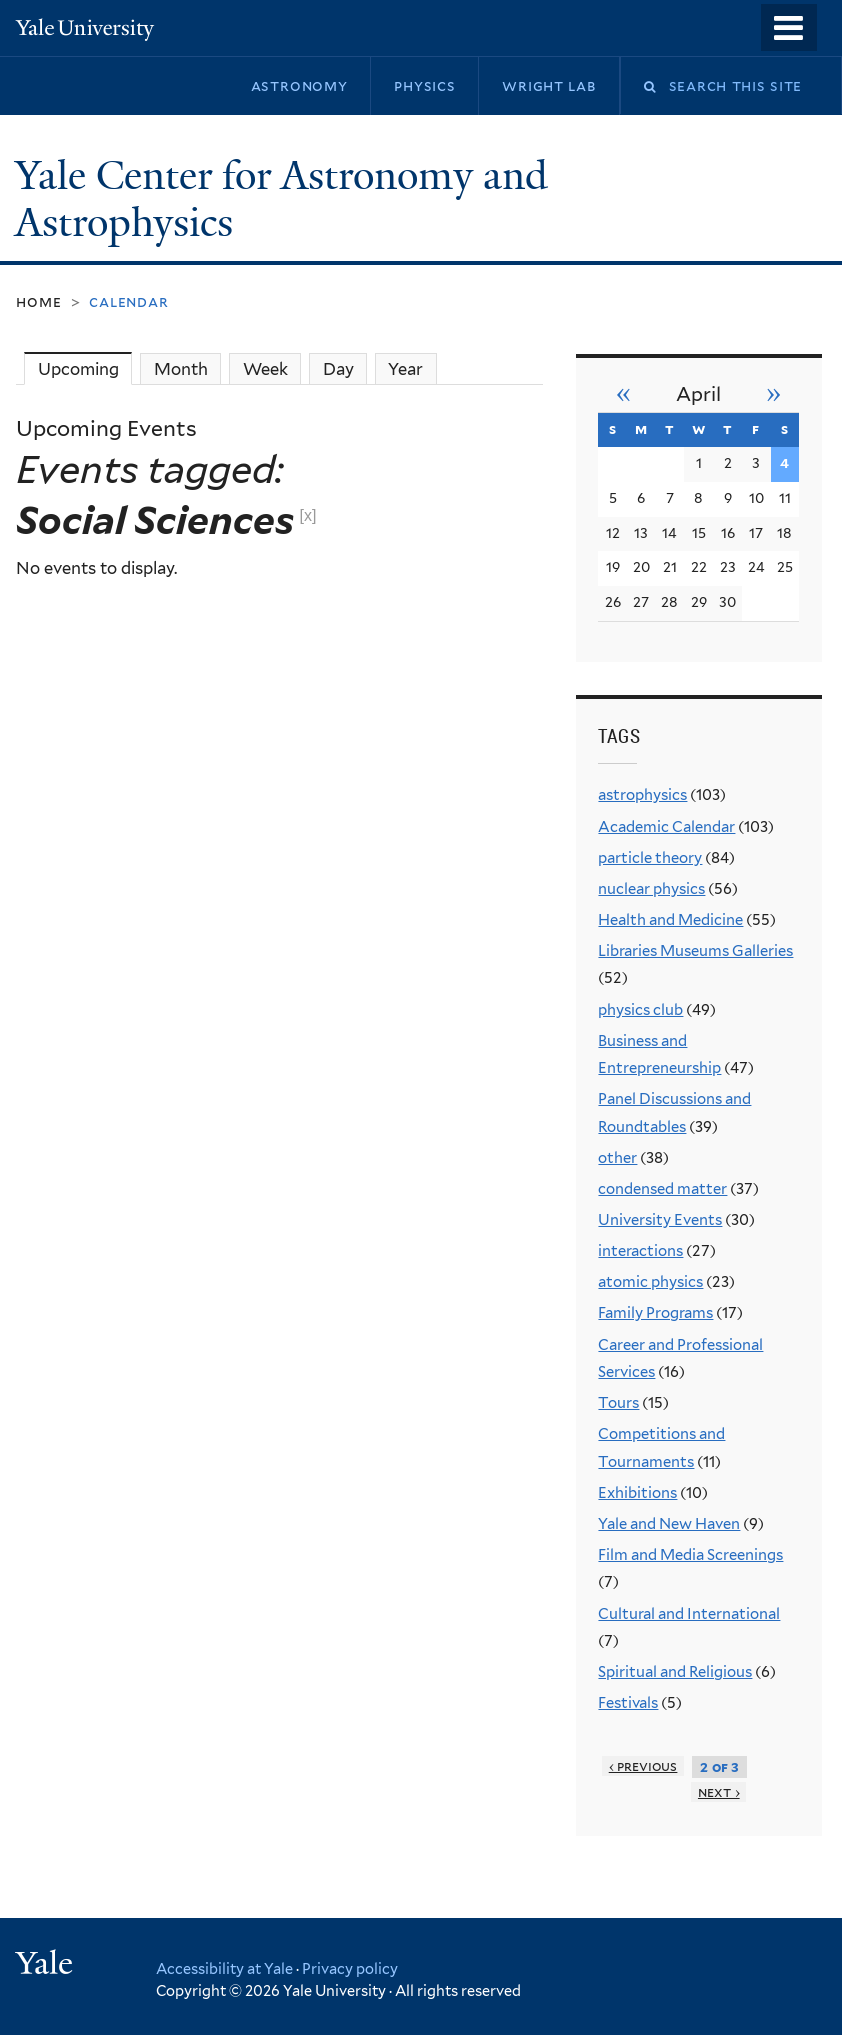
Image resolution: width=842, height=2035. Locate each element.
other (617, 1158)
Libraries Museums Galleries (695, 951)
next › (719, 1792)
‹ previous (643, 1766)
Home (38, 301)
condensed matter (662, 1189)
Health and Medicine (670, 920)
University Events (660, 1220)
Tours (618, 1403)
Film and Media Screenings (690, 1555)
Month (181, 369)
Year (405, 369)
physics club (640, 1010)
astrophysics (642, 795)
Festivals (628, 1703)
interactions (640, 1251)
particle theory (650, 858)
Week (265, 369)
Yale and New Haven (669, 1524)
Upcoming (85, 368)
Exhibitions (637, 1493)
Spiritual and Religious (675, 1672)
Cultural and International (689, 1614)
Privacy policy (350, 1968)
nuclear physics (651, 889)
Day (338, 369)
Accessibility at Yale (224, 1968)
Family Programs (655, 1313)
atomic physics (650, 1282)
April (698, 394)
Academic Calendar (666, 827)
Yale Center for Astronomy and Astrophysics (281, 199)
